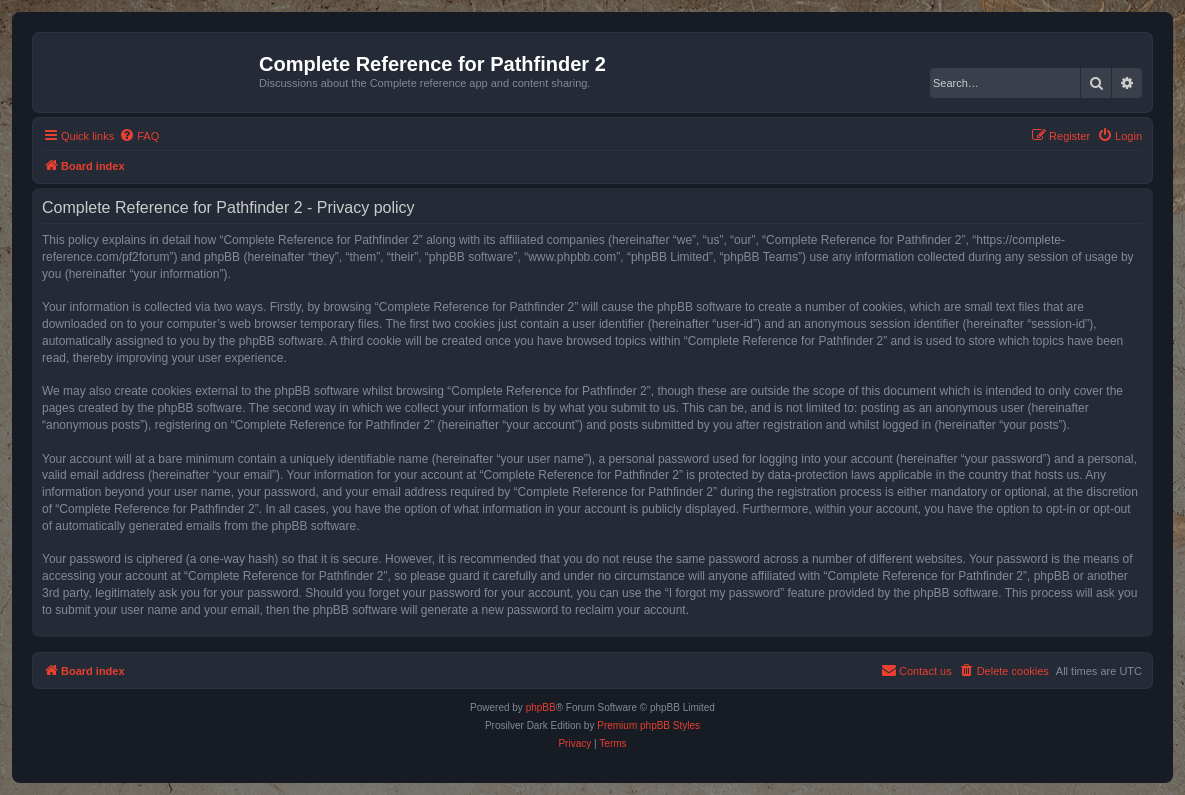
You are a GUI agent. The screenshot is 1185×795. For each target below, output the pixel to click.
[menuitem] (139, 136)
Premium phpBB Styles (648, 725)
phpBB (541, 707)
